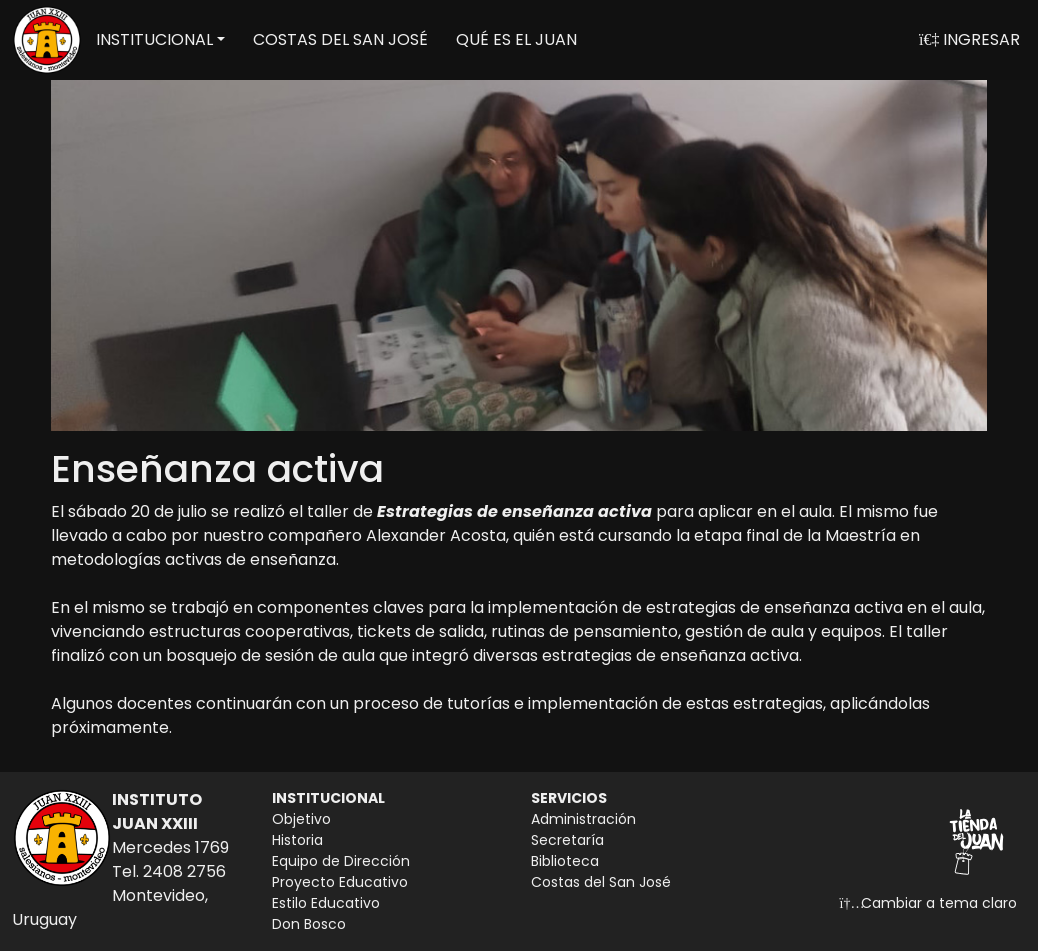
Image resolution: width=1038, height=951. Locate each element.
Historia (297, 840)
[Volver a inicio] (47, 40)
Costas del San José (601, 882)
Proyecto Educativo (340, 882)
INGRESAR (969, 39)
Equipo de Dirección (341, 861)
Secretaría (567, 840)
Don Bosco (309, 924)
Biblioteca (565, 861)
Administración (583, 819)
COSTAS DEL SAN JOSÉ (340, 39)
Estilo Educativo (326, 903)
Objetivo (301, 819)
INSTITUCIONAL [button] (154, 39)
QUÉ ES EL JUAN (516, 39)
